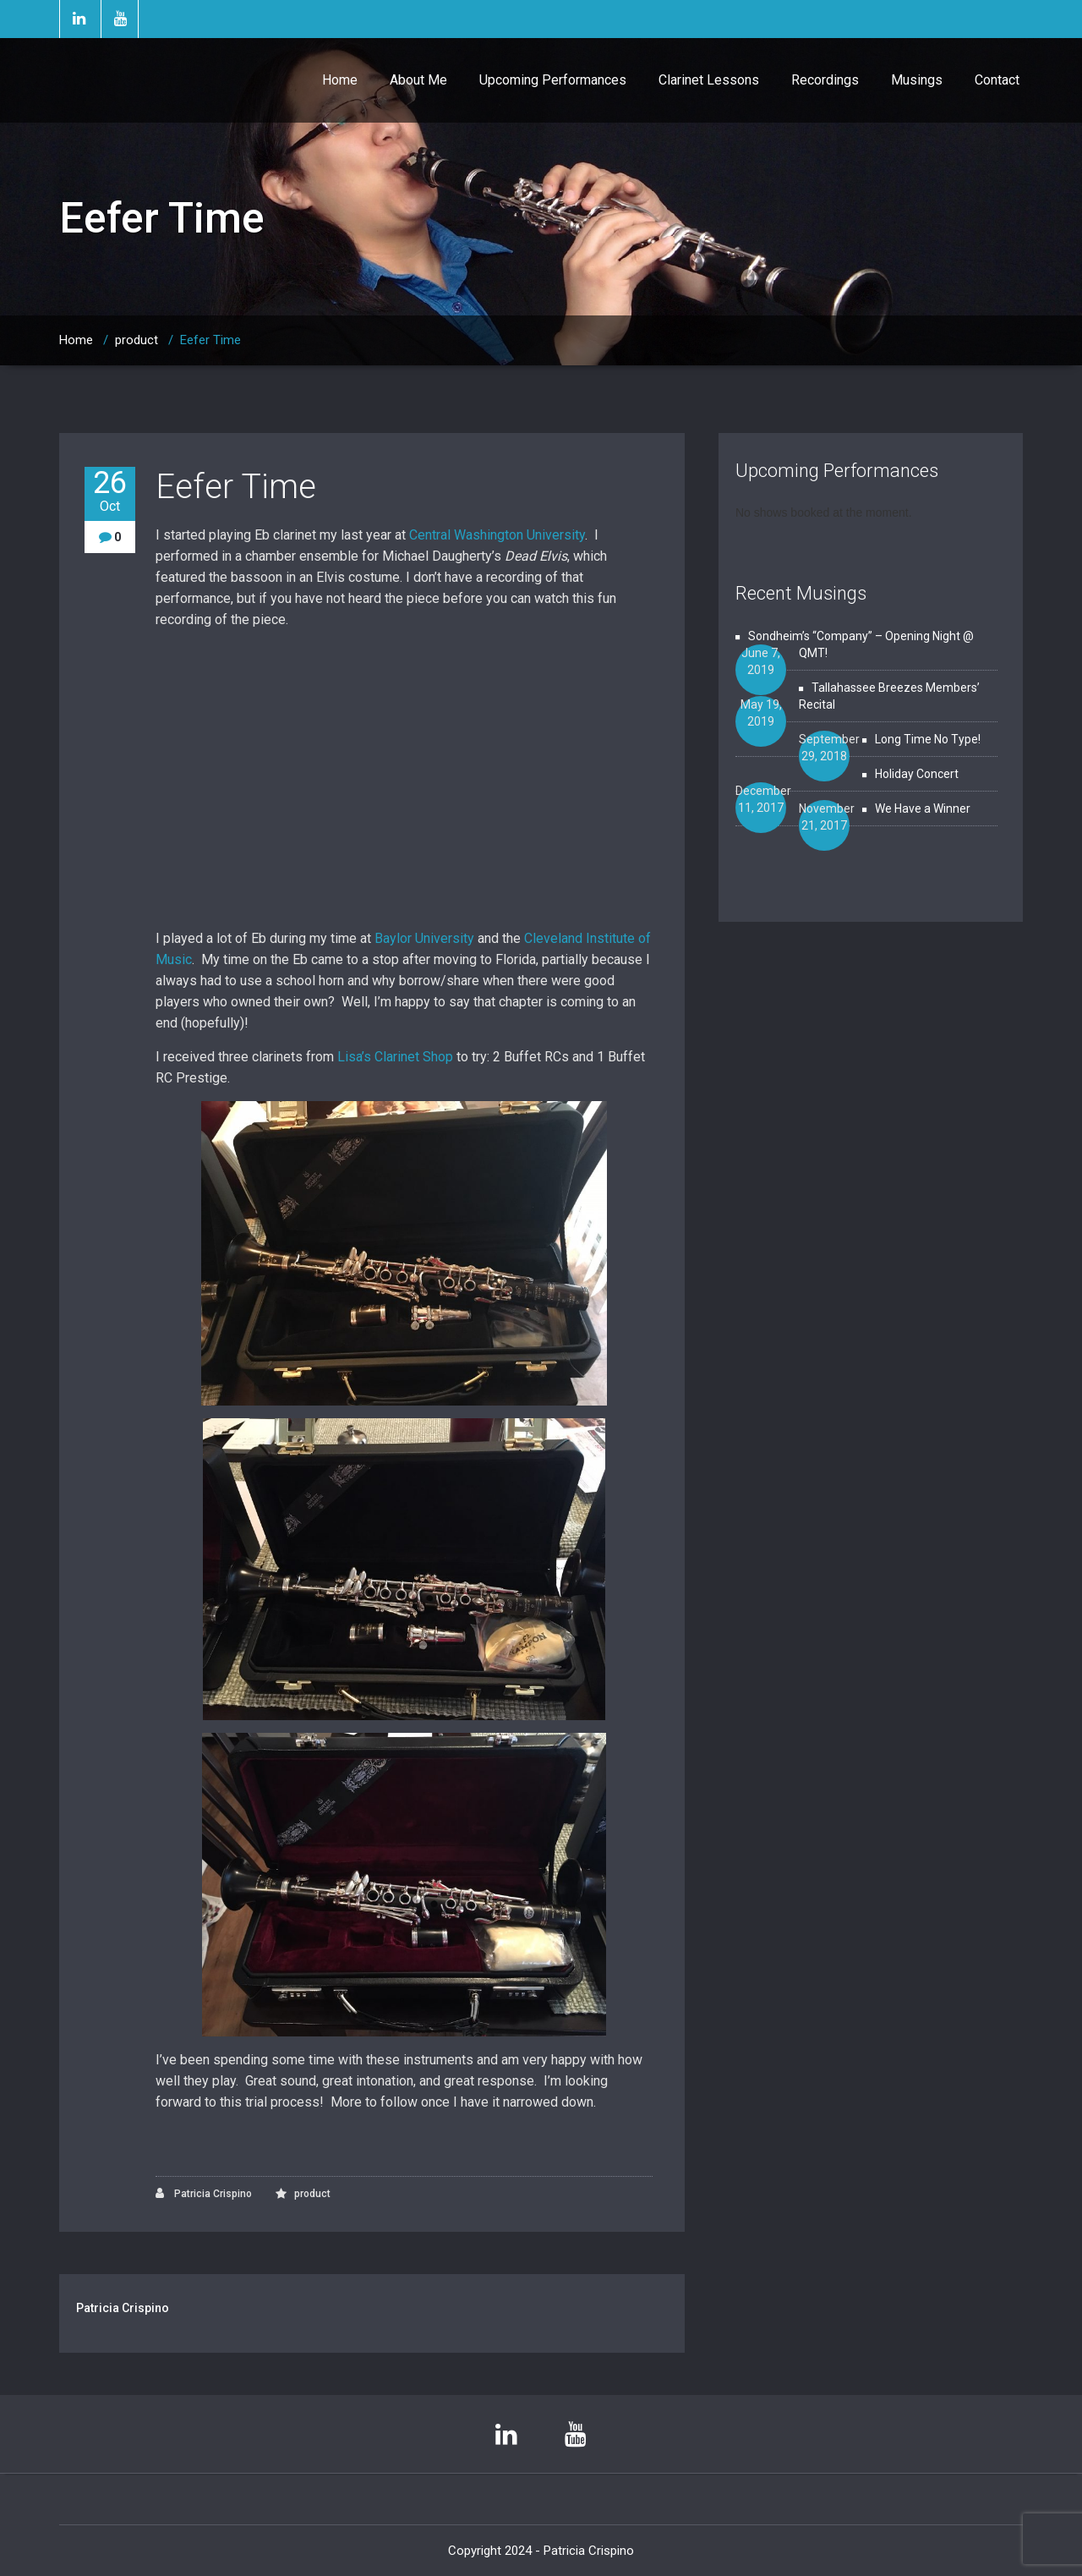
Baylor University (424, 938)
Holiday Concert (917, 774)
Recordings (825, 80)
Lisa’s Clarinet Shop (395, 1057)
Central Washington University (497, 535)
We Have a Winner (922, 808)
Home (340, 80)
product (136, 340)
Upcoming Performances (552, 80)
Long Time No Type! (928, 739)
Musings (917, 80)
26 (110, 491)
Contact (997, 80)
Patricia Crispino (204, 2193)
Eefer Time (210, 340)
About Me (418, 80)
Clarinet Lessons (708, 80)
